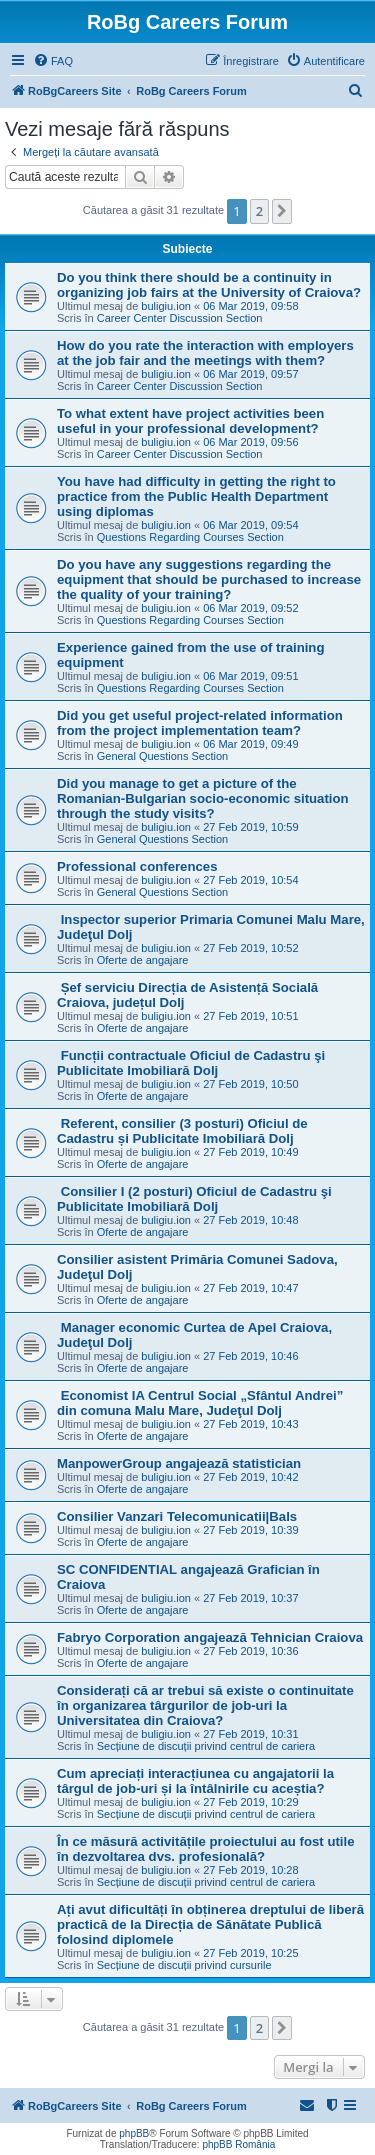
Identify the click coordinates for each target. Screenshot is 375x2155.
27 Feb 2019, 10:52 (250, 948)
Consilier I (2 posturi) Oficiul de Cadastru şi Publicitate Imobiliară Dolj (194, 1199)
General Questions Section (162, 756)
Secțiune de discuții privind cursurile (184, 1965)
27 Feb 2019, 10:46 (250, 1356)
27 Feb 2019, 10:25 (250, 1953)
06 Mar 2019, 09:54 (250, 525)
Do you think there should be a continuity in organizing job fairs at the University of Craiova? (209, 285)
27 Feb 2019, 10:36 (250, 1651)
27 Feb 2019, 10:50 (250, 1084)
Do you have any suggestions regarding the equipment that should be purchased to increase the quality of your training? (209, 579)
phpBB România (238, 2144)
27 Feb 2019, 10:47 (250, 1288)
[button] (282, 211)
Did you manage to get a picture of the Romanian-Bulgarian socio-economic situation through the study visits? (203, 798)
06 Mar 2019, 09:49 (250, 744)
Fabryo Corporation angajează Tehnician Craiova (210, 1637)
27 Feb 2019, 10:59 (250, 827)
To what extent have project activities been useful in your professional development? (190, 421)
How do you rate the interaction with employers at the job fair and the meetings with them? (205, 353)
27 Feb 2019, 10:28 (250, 1870)
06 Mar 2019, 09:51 (250, 676)
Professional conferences (137, 866)
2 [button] (259, 211)
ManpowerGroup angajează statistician (179, 1463)
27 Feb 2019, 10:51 (250, 1016)
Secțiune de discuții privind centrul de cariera (206, 1746)
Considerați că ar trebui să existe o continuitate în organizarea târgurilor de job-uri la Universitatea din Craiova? (205, 1705)
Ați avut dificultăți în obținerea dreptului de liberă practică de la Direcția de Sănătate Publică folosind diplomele (210, 1924)
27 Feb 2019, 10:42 (250, 1477)
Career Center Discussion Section (180, 318)
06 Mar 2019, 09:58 (250, 306)
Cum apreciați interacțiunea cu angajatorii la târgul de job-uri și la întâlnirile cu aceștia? (195, 1781)
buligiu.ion (166, 306)
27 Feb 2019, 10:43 (250, 1424)
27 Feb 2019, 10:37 (250, 1598)
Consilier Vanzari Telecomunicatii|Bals (177, 1516)
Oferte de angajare (143, 960)
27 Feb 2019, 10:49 (250, 1152)
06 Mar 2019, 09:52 (250, 608)
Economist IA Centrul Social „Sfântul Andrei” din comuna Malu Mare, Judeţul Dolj (200, 1403)
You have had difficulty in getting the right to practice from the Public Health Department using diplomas (196, 496)
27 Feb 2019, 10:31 (250, 1734)
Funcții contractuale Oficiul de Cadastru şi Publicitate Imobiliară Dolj (191, 1063)
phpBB (134, 2133)
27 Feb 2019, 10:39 (250, 1530)
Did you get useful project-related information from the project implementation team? (200, 723)
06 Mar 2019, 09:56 (250, 442)
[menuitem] (53, 61)
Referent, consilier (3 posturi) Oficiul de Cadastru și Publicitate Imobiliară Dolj (182, 1131)
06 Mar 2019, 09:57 (250, 374)
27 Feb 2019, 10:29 (250, 1802)
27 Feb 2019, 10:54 (250, 880)
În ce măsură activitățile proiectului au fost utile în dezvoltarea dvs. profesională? (206, 1849)
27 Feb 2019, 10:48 (250, 1220)
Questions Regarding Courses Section (190, 537)
